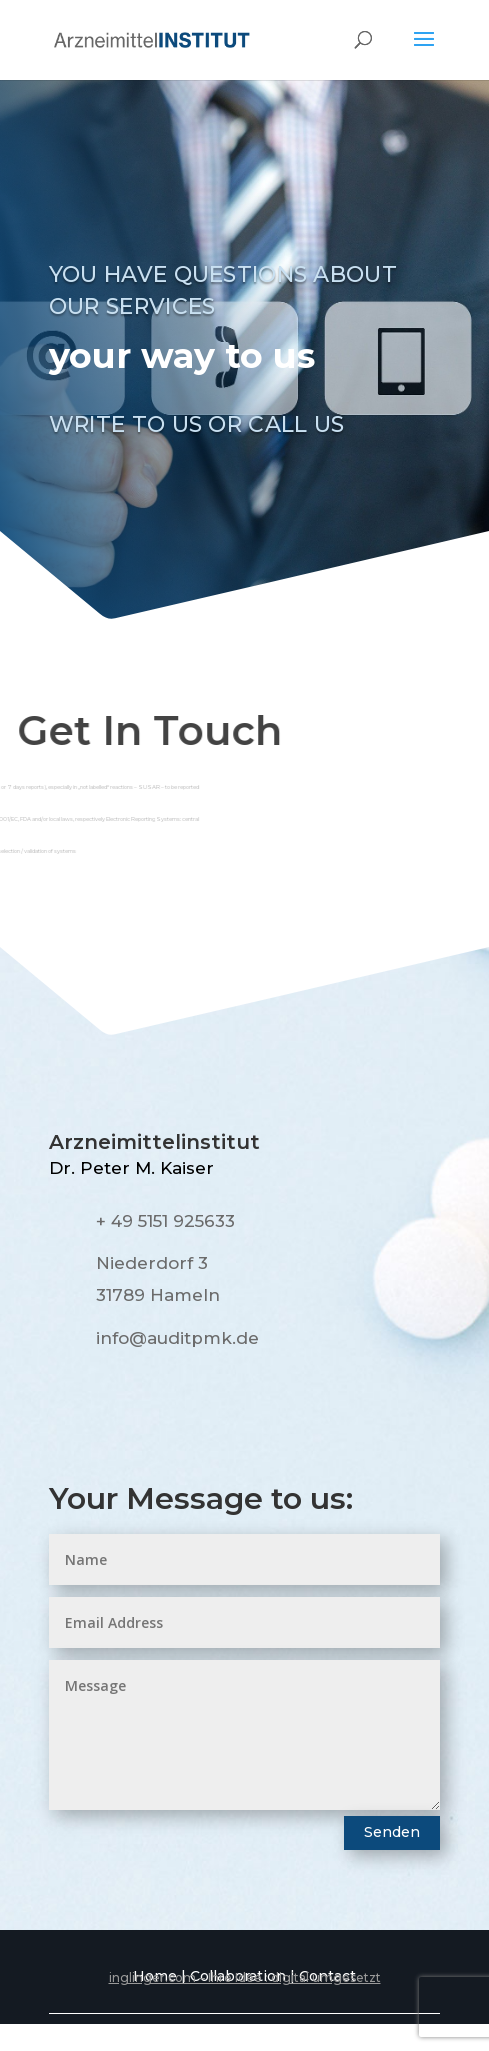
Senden (392, 1832)
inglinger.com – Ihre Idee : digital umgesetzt (245, 1977)
